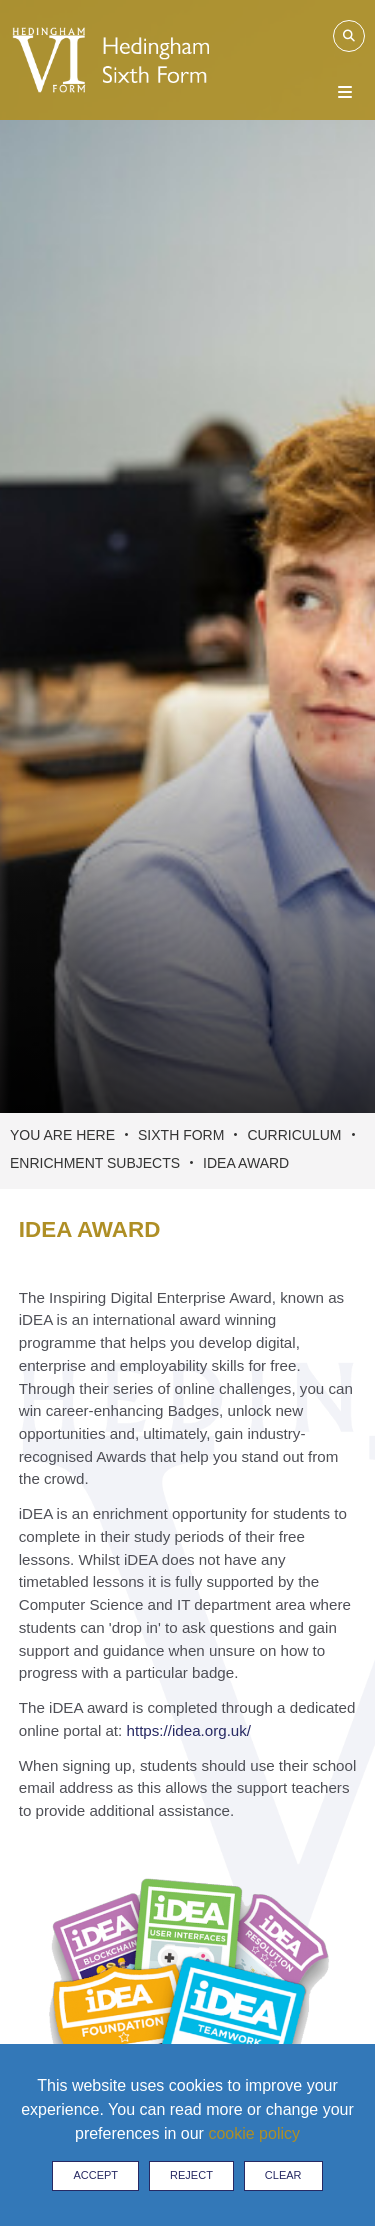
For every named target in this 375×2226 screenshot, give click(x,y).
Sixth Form (181, 1135)
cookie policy (254, 2133)
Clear (283, 2175)
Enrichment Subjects (95, 1163)
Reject (191, 2175)
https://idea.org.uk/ (189, 1730)
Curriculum (294, 1135)
